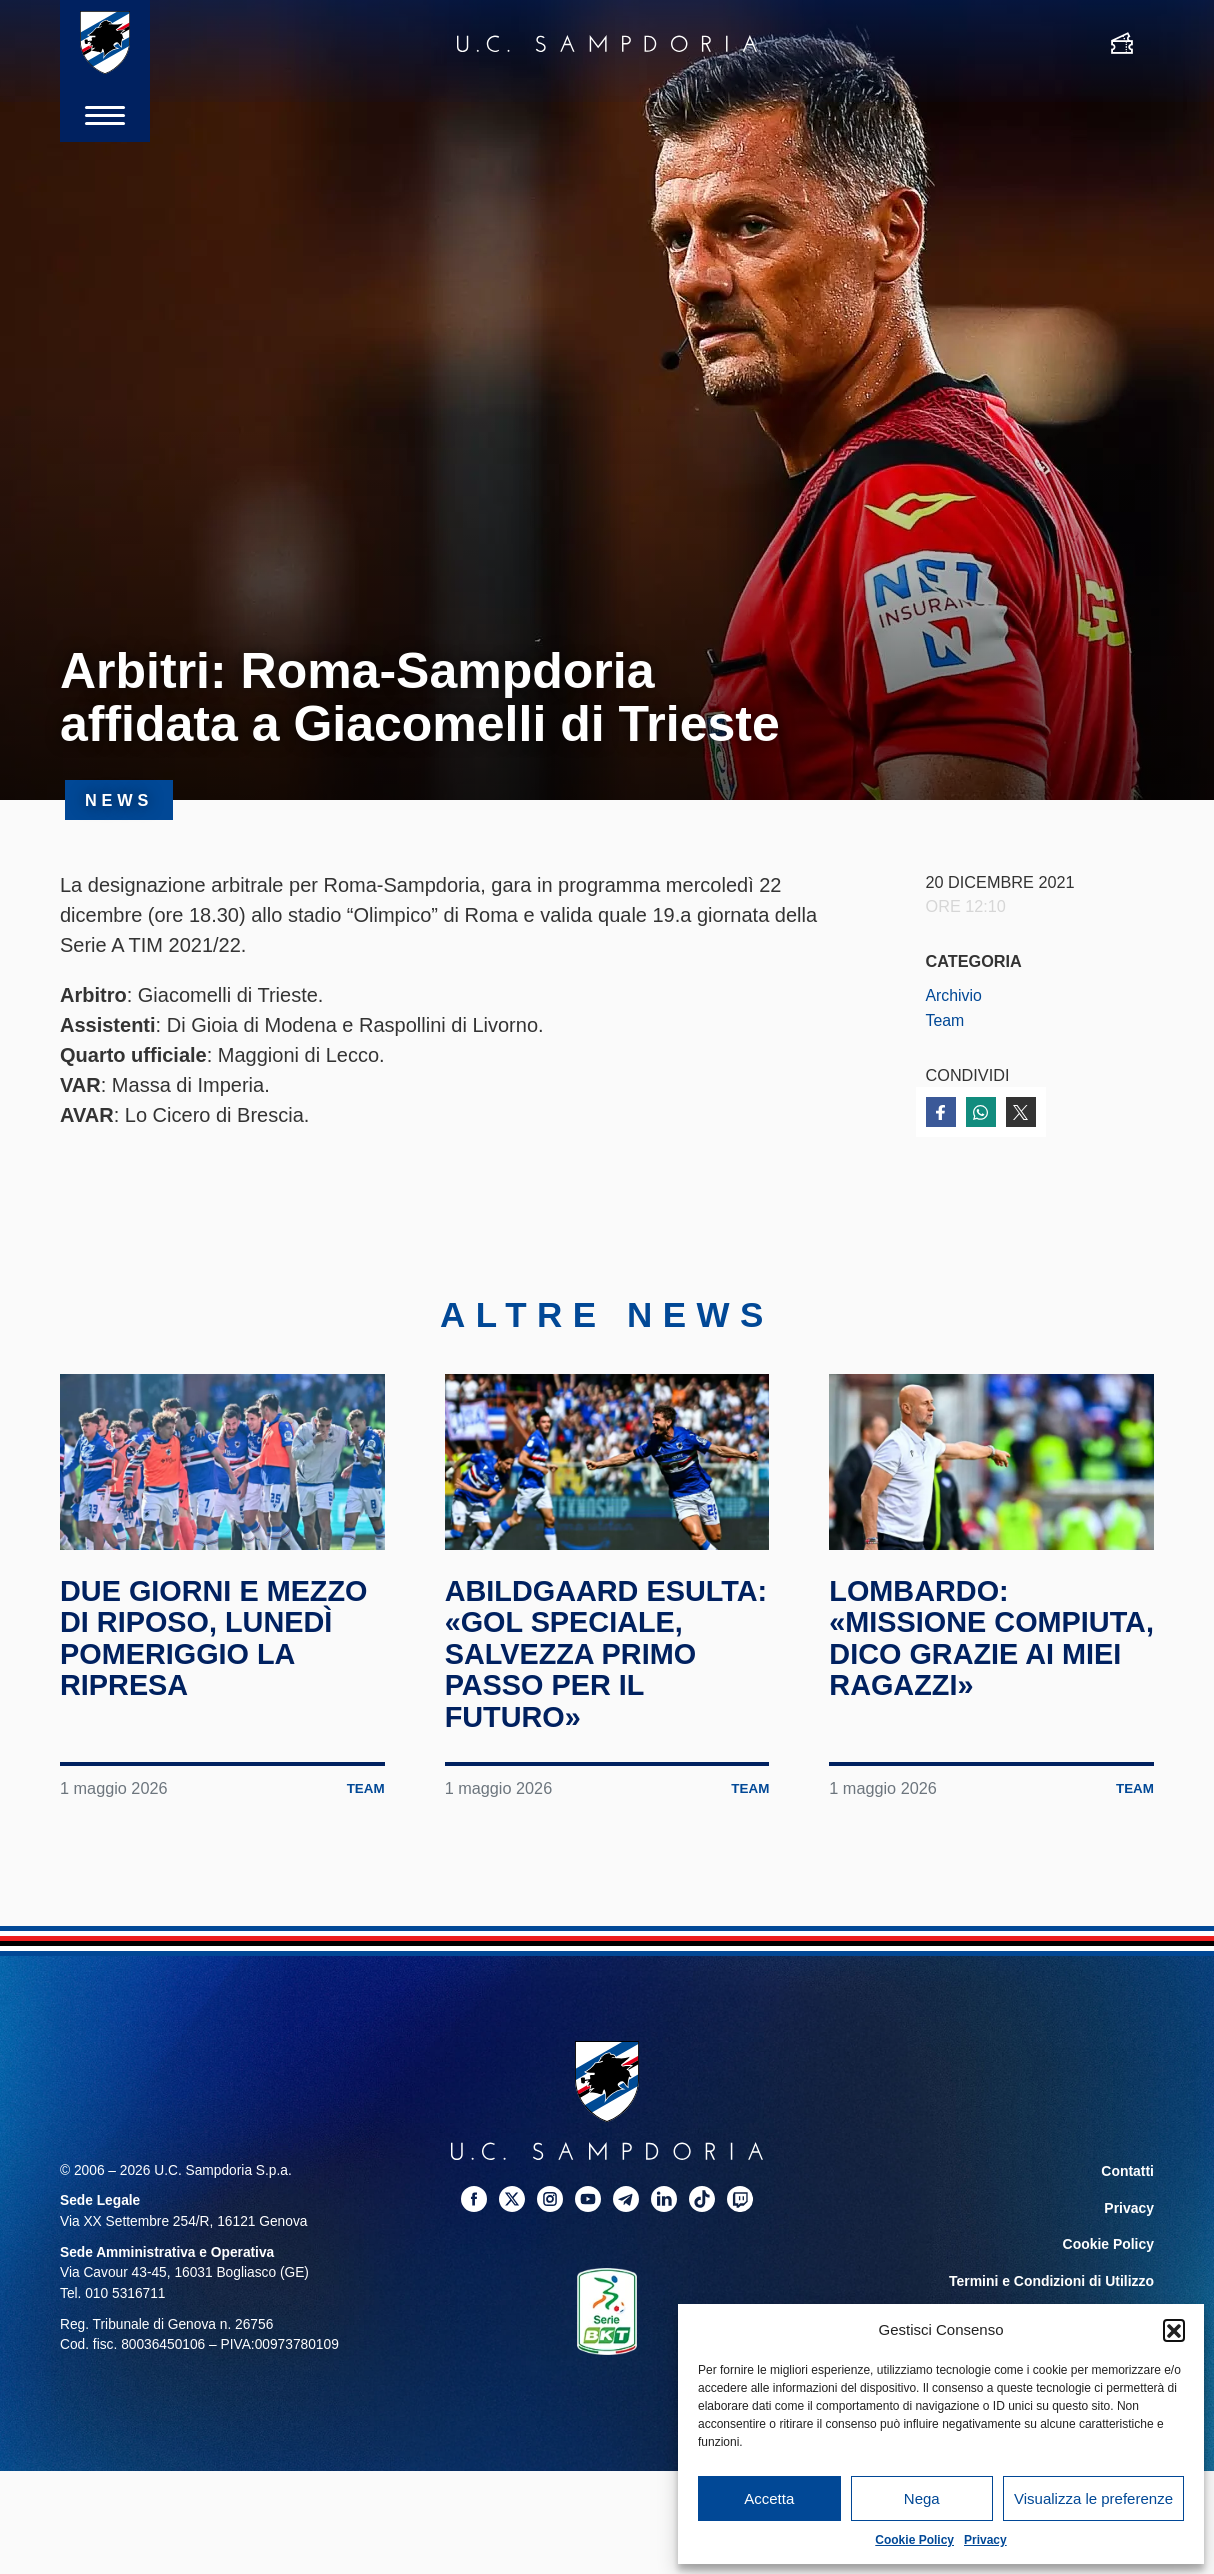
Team (946, 1020)
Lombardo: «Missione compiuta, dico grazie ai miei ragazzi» (953, 1676)
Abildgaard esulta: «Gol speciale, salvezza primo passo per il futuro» (606, 1676)
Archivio (955, 995)
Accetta (769, 2498)
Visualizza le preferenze (1093, 2498)
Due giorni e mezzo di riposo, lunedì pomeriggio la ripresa (220, 1661)
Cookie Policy (914, 2540)
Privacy (985, 2540)
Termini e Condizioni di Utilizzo (1053, 2300)
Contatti (1128, 2193)
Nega (922, 2498)
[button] (1174, 2330)
